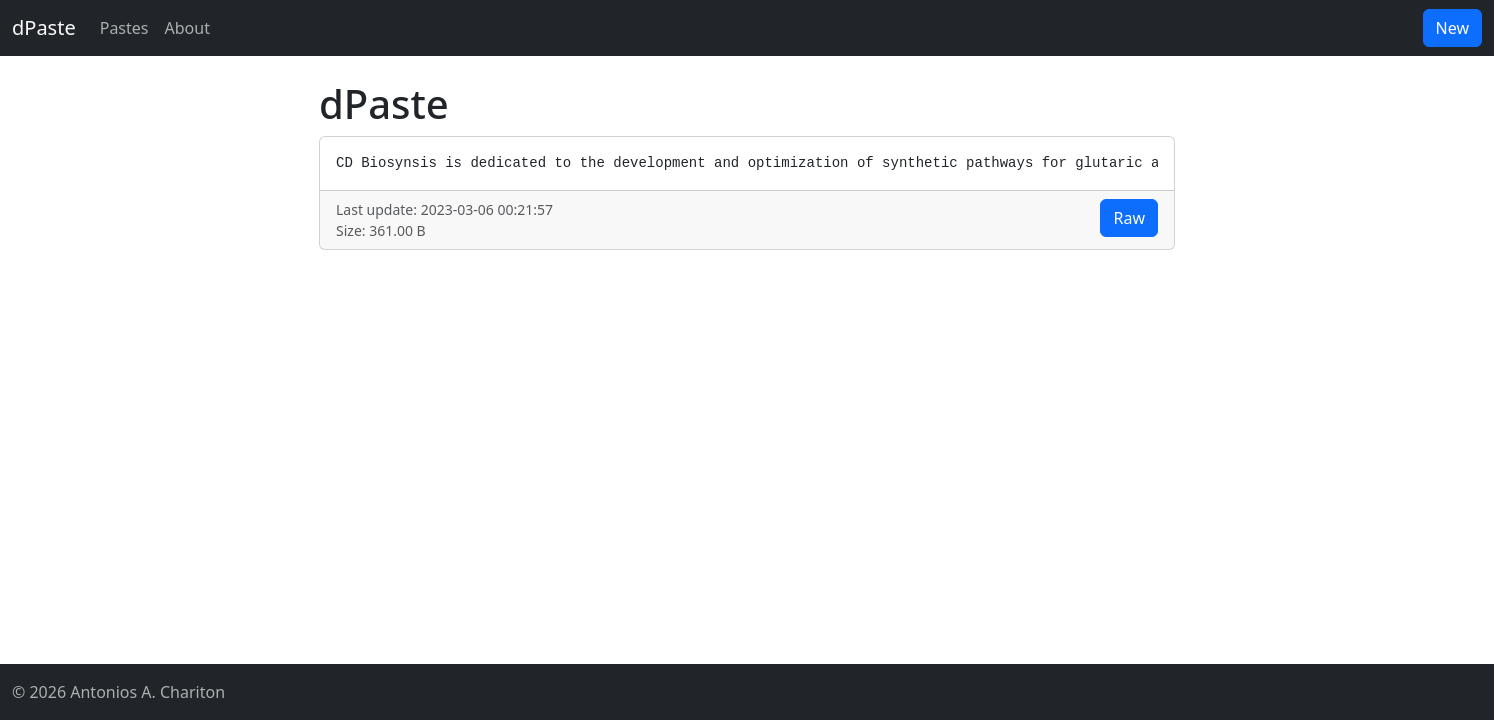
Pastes (124, 28)
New (1452, 28)
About (187, 28)
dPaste (44, 27)
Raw (1129, 218)
